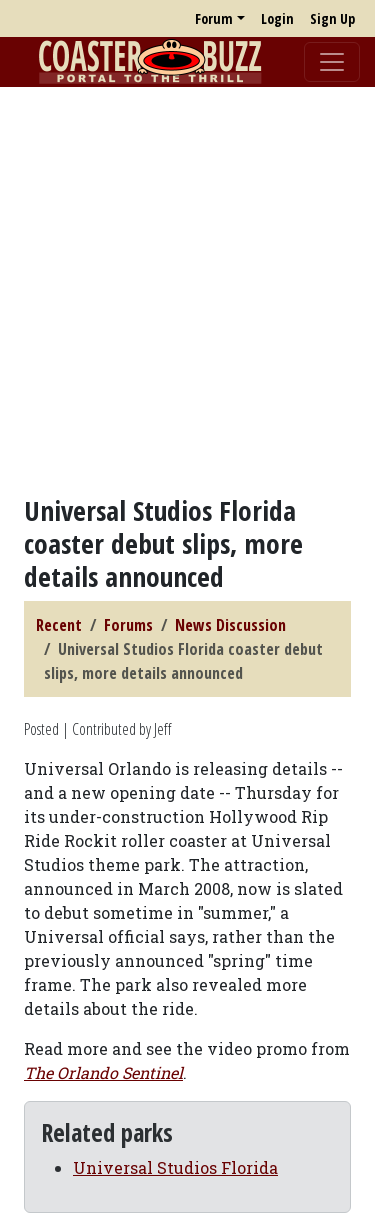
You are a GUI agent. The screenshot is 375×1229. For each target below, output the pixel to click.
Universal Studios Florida (175, 1167)
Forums (128, 625)
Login (277, 18)
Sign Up (332, 18)
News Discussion (230, 625)
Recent (59, 625)
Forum (214, 18)
